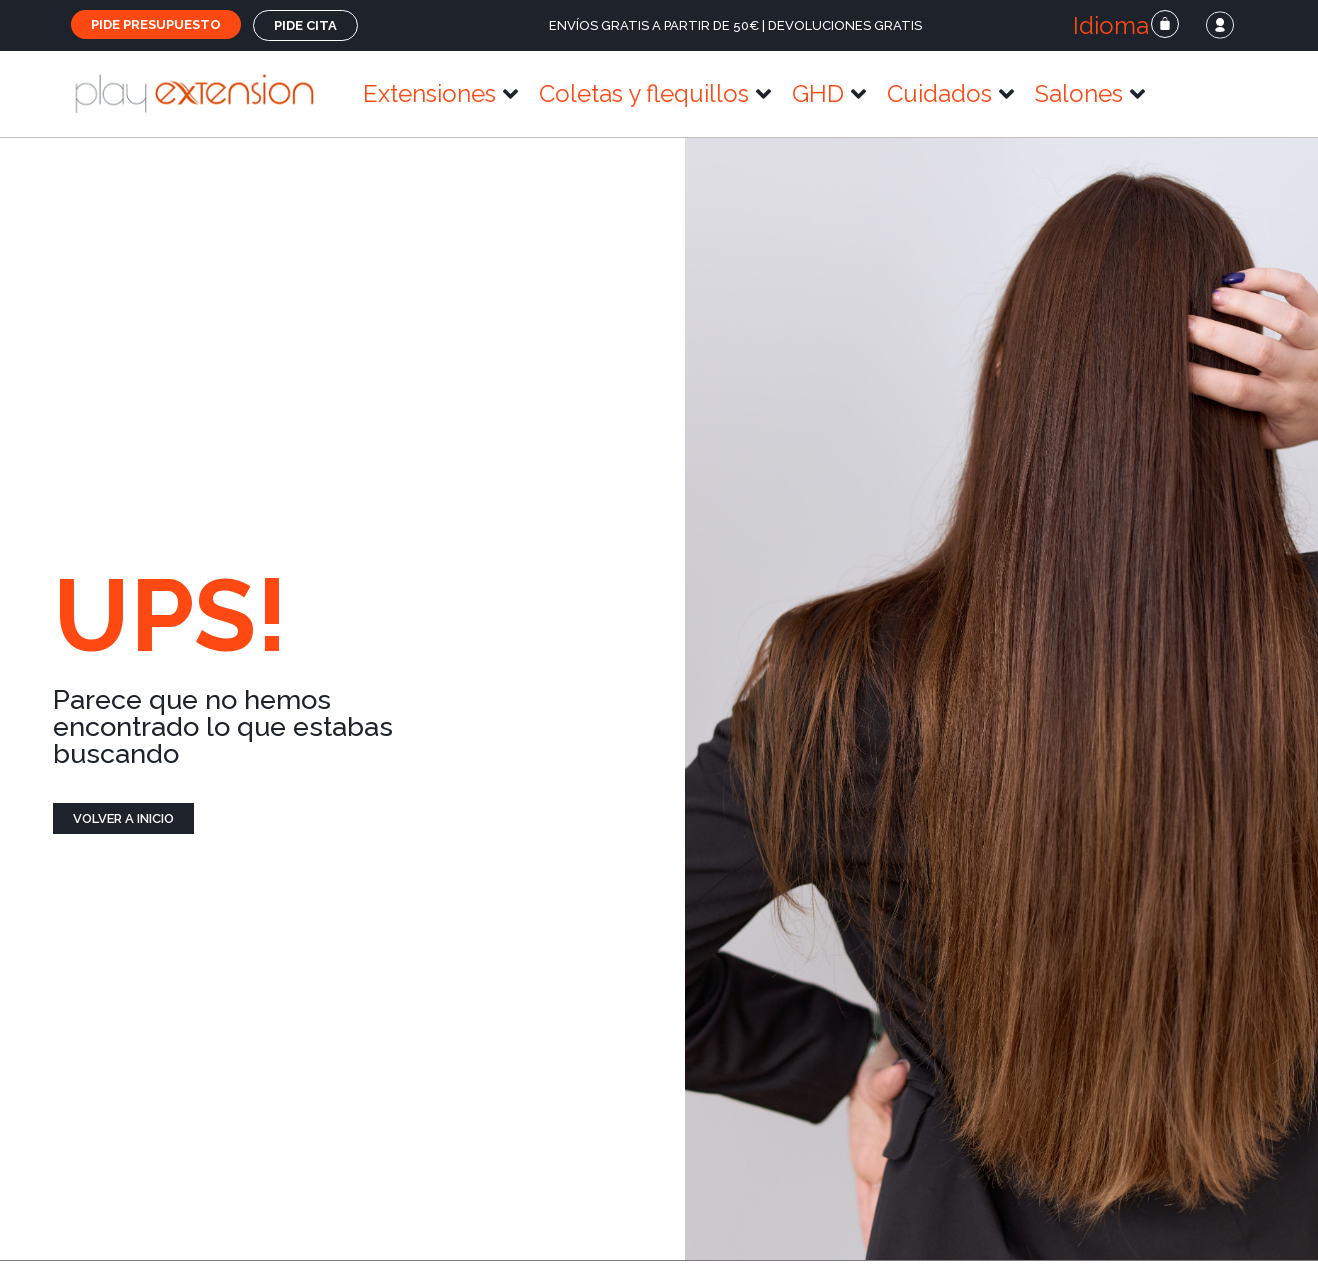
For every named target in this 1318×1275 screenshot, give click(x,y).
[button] (1102, 26)
